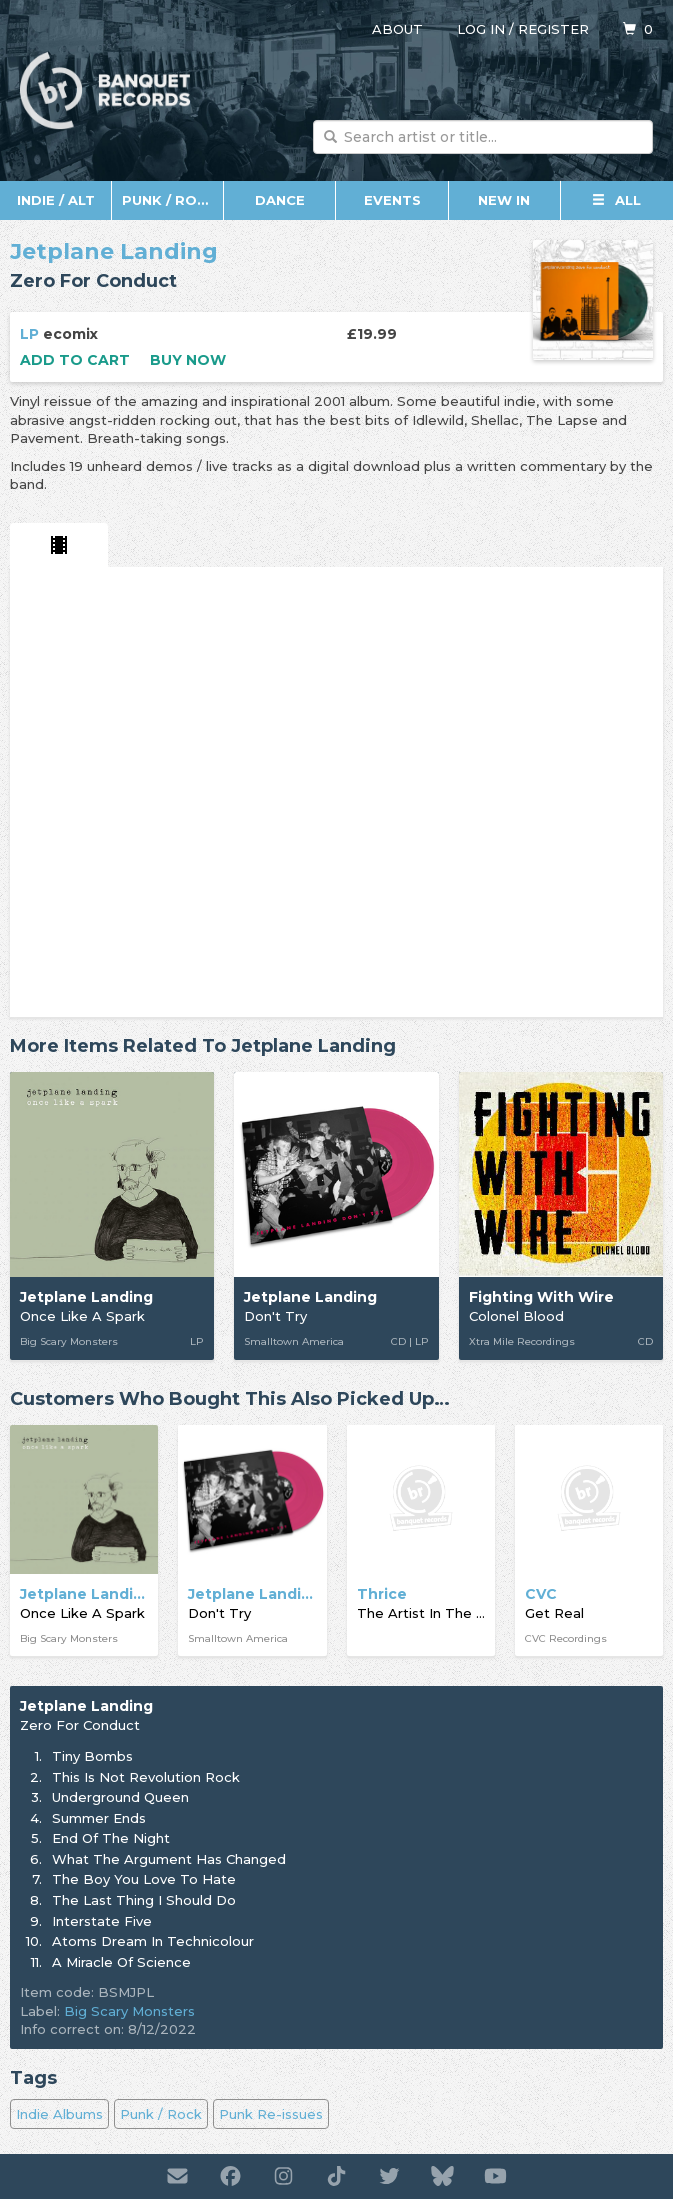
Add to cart (75, 360)
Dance (280, 200)
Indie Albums (59, 2114)
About (397, 29)
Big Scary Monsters (129, 2011)
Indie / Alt (56, 200)
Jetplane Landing (114, 251)
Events (392, 200)
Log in (481, 29)
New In (504, 200)
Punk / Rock (169, 200)
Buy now (188, 360)
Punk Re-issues (271, 2114)
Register (553, 29)
